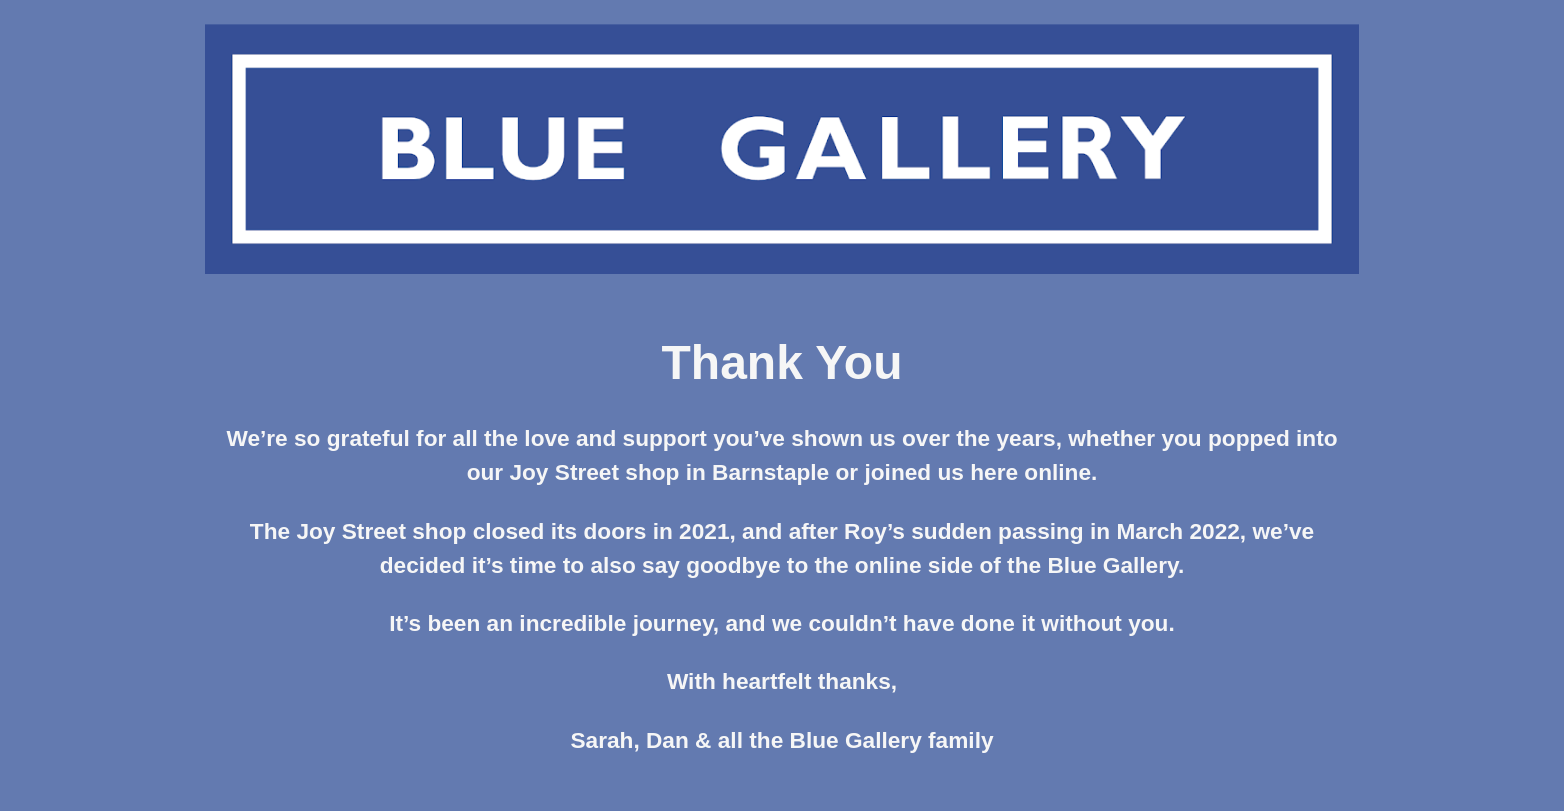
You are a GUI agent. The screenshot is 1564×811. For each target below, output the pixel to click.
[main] (782, 555)
